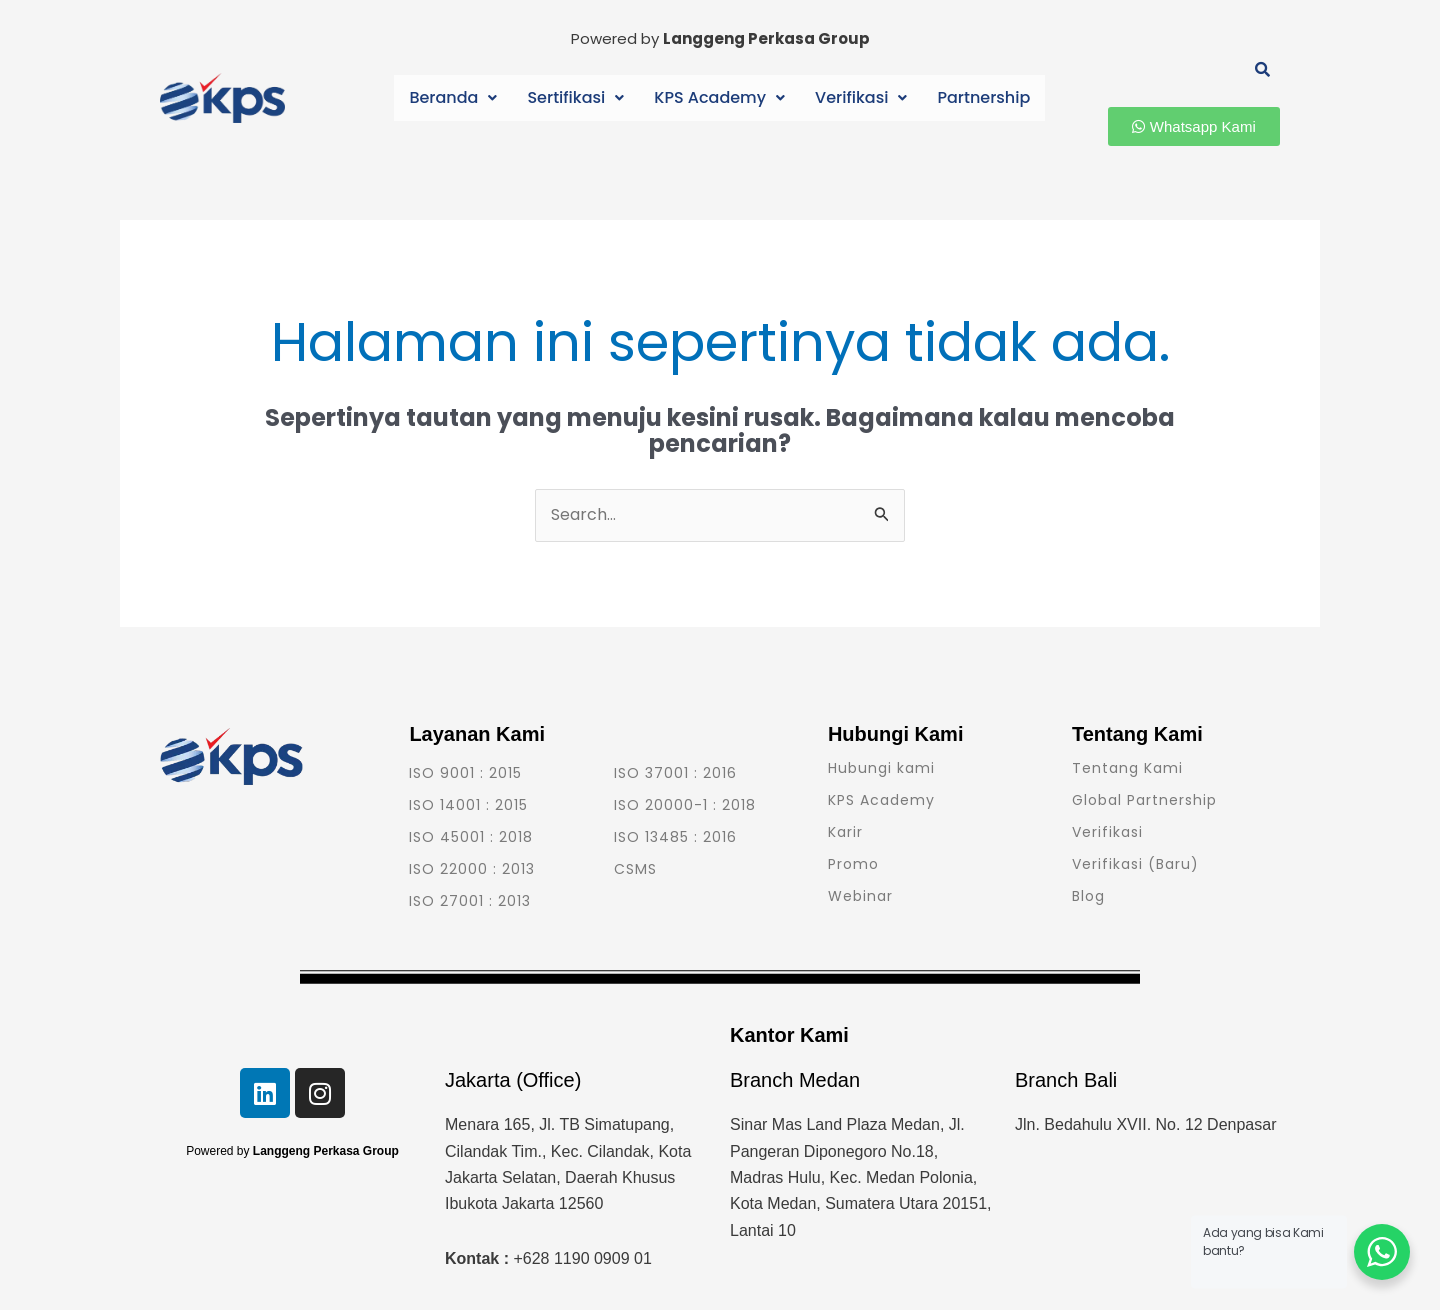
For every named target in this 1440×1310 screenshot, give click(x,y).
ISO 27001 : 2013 (470, 901)
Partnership (977, 97)
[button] (459, 98)
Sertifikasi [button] (578, 97)
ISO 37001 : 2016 (675, 773)
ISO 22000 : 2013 (472, 869)
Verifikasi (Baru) (1135, 864)
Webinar (860, 896)
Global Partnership (1144, 800)
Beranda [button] (459, 97)
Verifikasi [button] (857, 97)
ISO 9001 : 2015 (465, 773)
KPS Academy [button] (720, 97)
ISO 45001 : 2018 (471, 837)
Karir (845, 832)
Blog (1088, 896)
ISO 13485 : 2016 (675, 837)
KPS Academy (881, 800)
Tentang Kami (1127, 768)
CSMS (635, 869)
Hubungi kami (881, 768)
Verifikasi (1107, 832)
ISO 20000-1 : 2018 (685, 805)
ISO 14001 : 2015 (468, 805)
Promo (853, 864)
